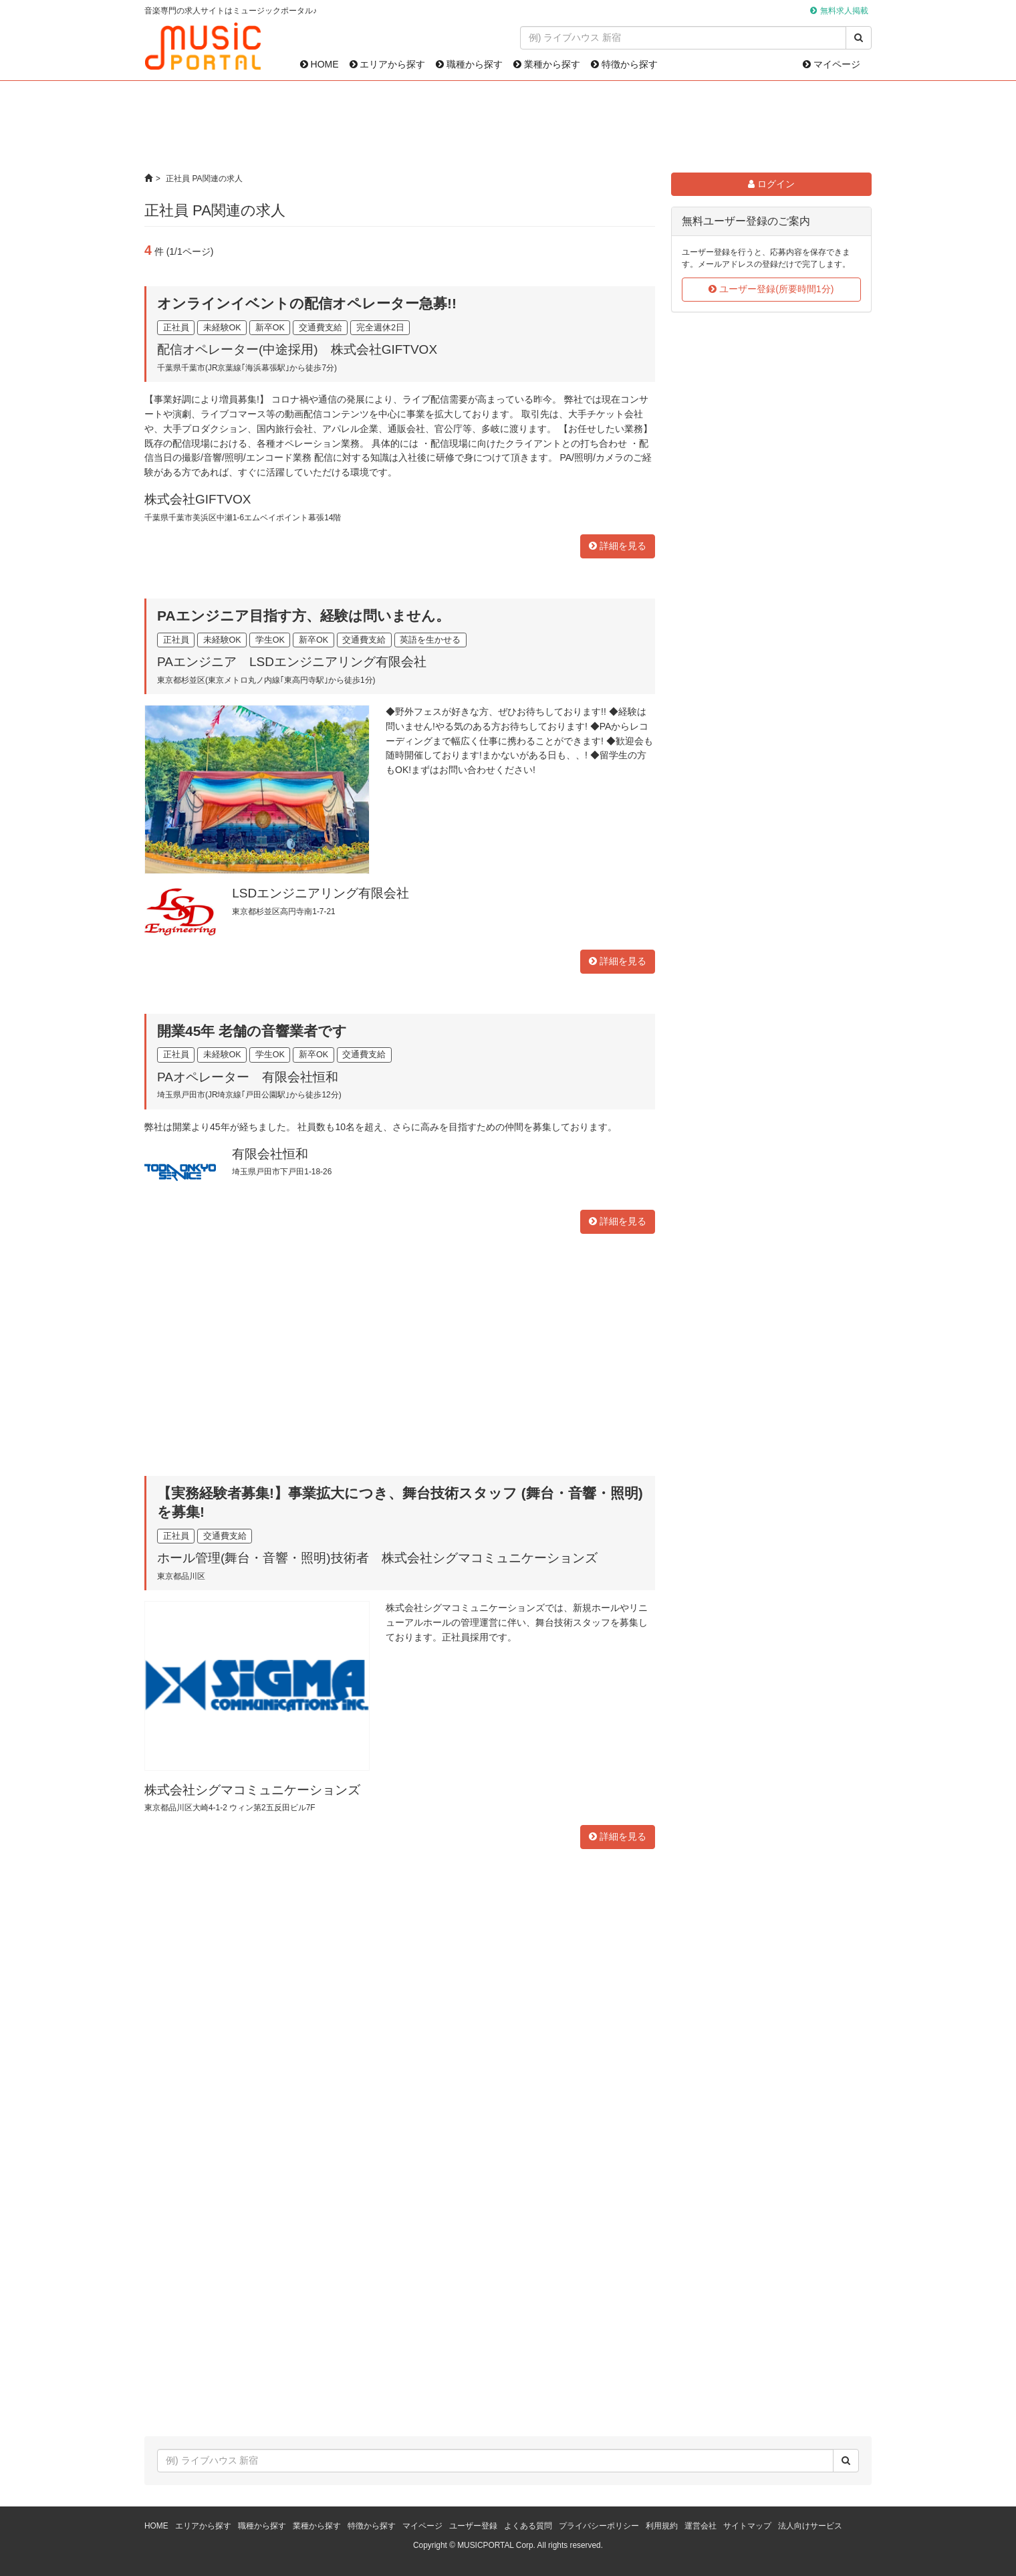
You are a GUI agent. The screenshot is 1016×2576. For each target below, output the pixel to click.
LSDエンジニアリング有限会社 (320, 893)
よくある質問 (528, 2526)
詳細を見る (617, 545)
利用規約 (662, 2526)
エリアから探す (388, 64)
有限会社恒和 (270, 1154)
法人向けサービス (810, 2526)
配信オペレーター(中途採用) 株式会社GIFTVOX (297, 349)
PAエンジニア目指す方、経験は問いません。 (303, 615)
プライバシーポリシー (599, 2526)
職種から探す (469, 64)
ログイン (771, 184)
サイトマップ (747, 2526)
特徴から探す (624, 64)
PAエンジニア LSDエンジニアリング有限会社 (291, 662)
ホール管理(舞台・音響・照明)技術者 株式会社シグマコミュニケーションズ (377, 1558)
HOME (319, 64)
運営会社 (700, 2526)
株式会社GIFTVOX (197, 499)
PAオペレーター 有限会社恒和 (247, 1077)
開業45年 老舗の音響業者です (252, 1031)
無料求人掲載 (844, 10)
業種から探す (546, 64)
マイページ (831, 64)
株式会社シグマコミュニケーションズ (252, 1790)
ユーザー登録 (473, 2526)
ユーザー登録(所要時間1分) (771, 289)
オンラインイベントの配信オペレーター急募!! (307, 303)
